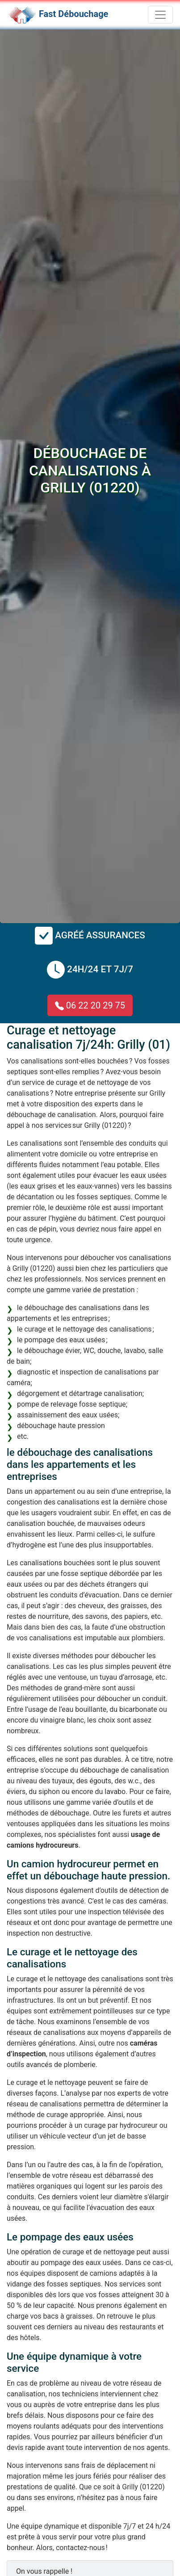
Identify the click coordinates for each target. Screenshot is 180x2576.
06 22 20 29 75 (90, 1005)
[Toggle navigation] (160, 15)
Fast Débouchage (73, 13)
